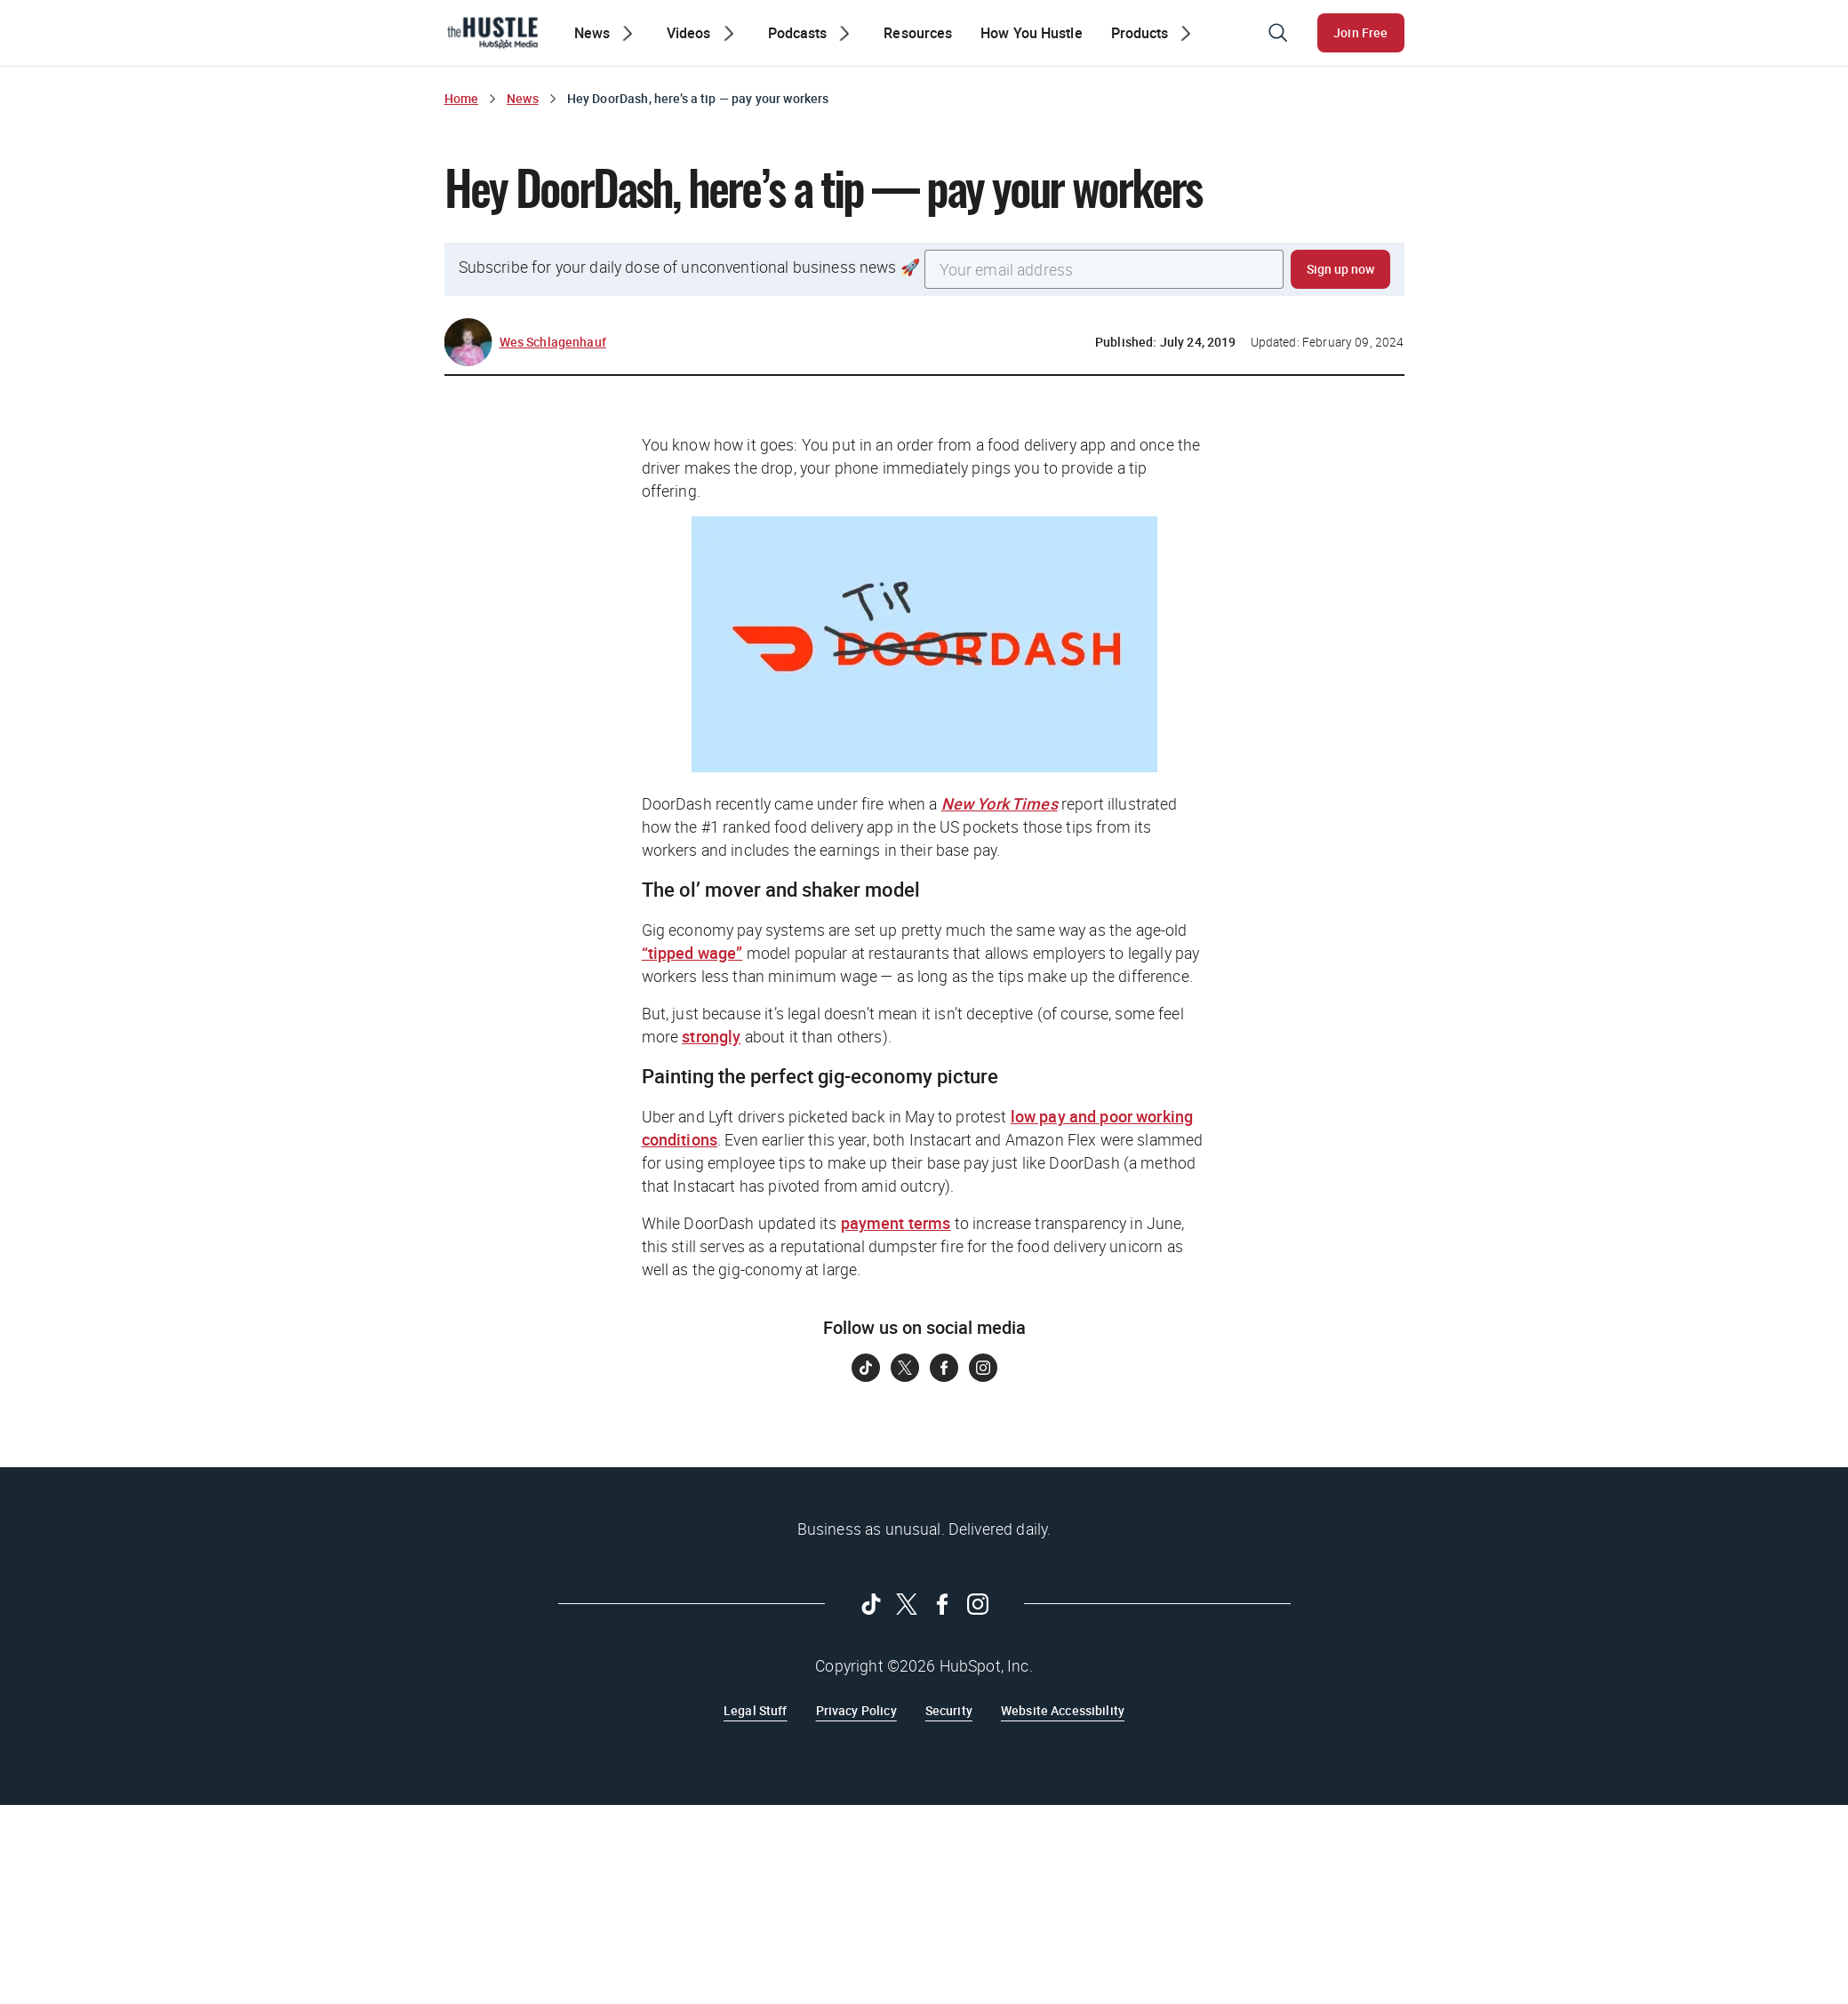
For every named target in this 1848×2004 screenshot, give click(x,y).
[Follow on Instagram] (983, 1367)
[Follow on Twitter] (905, 1367)
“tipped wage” (692, 952)
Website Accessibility (1062, 1710)
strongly (711, 1036)
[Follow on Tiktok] (866, 1367)
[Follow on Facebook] (944, 1367)
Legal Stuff (756, 1710)
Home (461, 98)
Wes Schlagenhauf (553, 341)
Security (948, 1710)
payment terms (896, 1223)
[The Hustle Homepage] (492, 33)
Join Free (1360, 32)
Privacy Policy (856, 1710)
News (523, 98)
